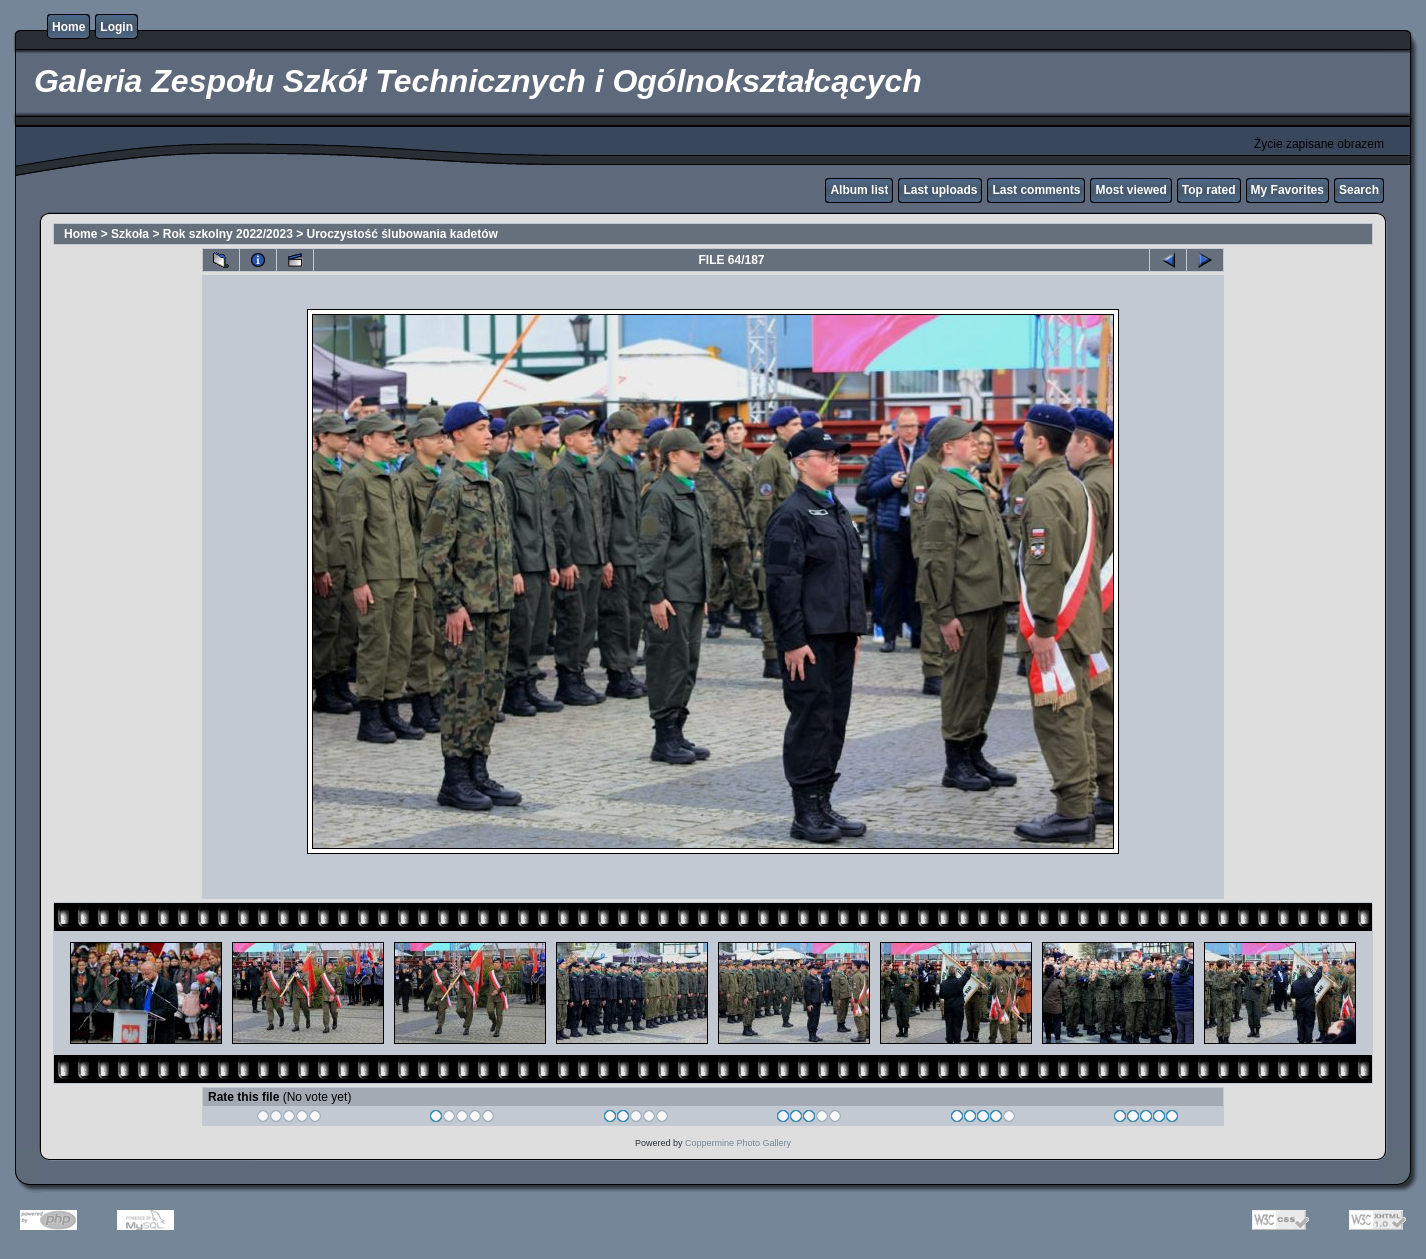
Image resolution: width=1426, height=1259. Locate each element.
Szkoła (130, 234)
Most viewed (1130, 190)
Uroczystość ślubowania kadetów (402, 234)
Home (68, 27)
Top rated (1209, 190)
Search (1359, 190)
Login (116, 27)
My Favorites (1287, 190)
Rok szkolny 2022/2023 (228, 234)
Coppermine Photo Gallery (738, 1143)
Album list (859, 190)
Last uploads (940, 190)
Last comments (1036, 190)
